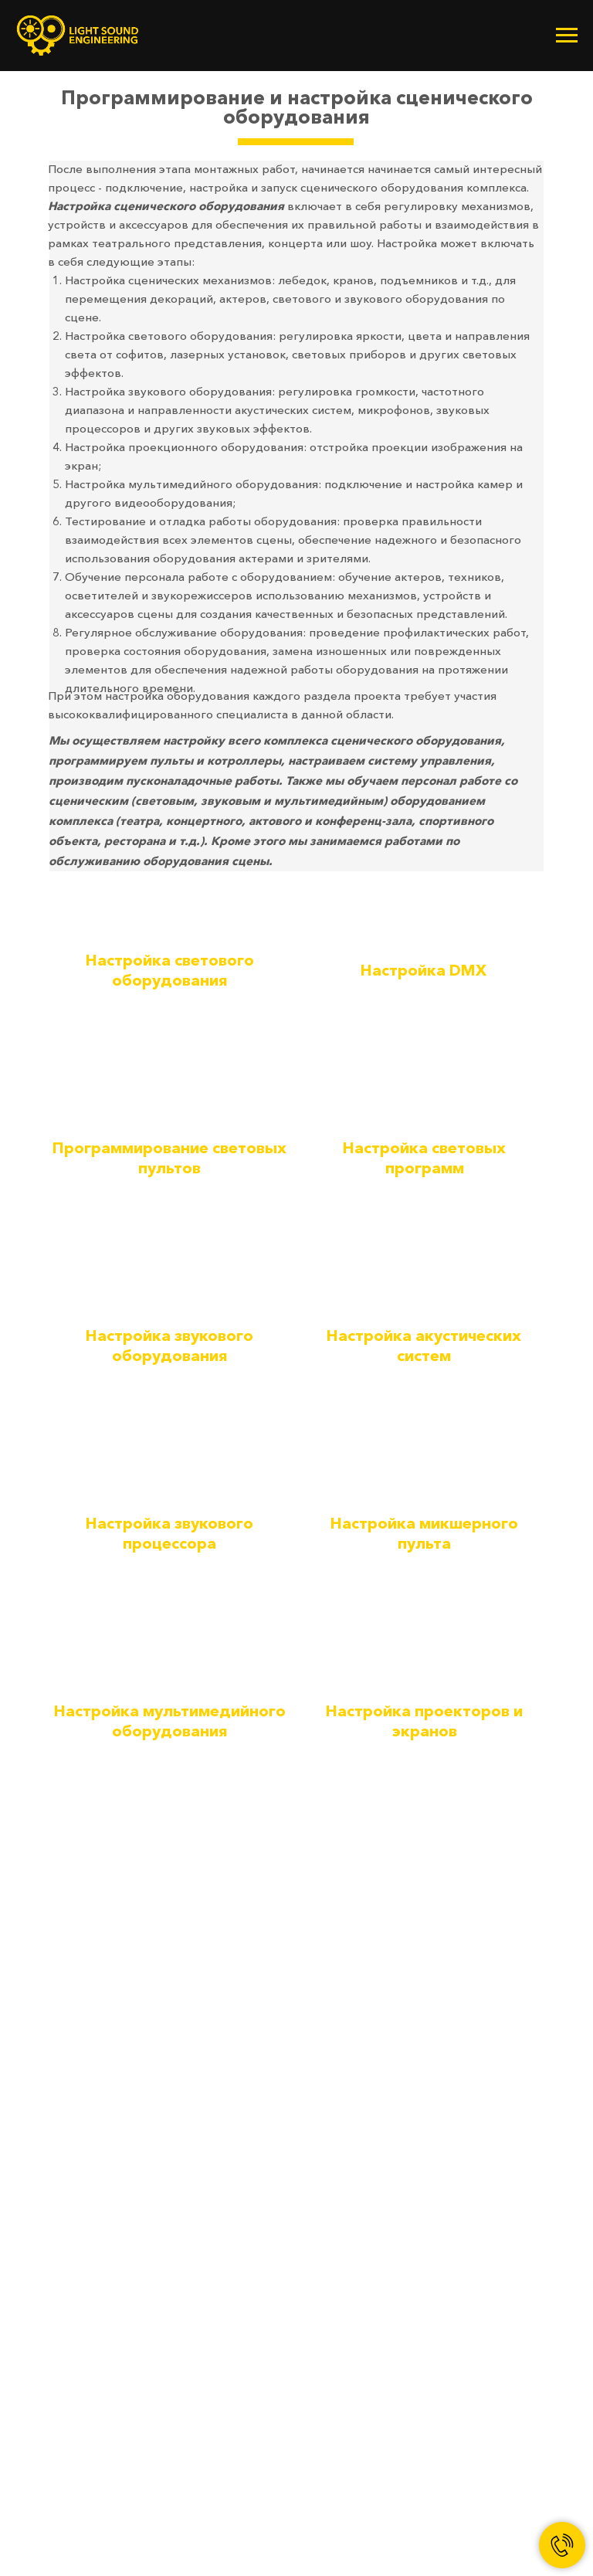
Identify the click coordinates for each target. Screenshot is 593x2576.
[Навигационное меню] (567, 35)
